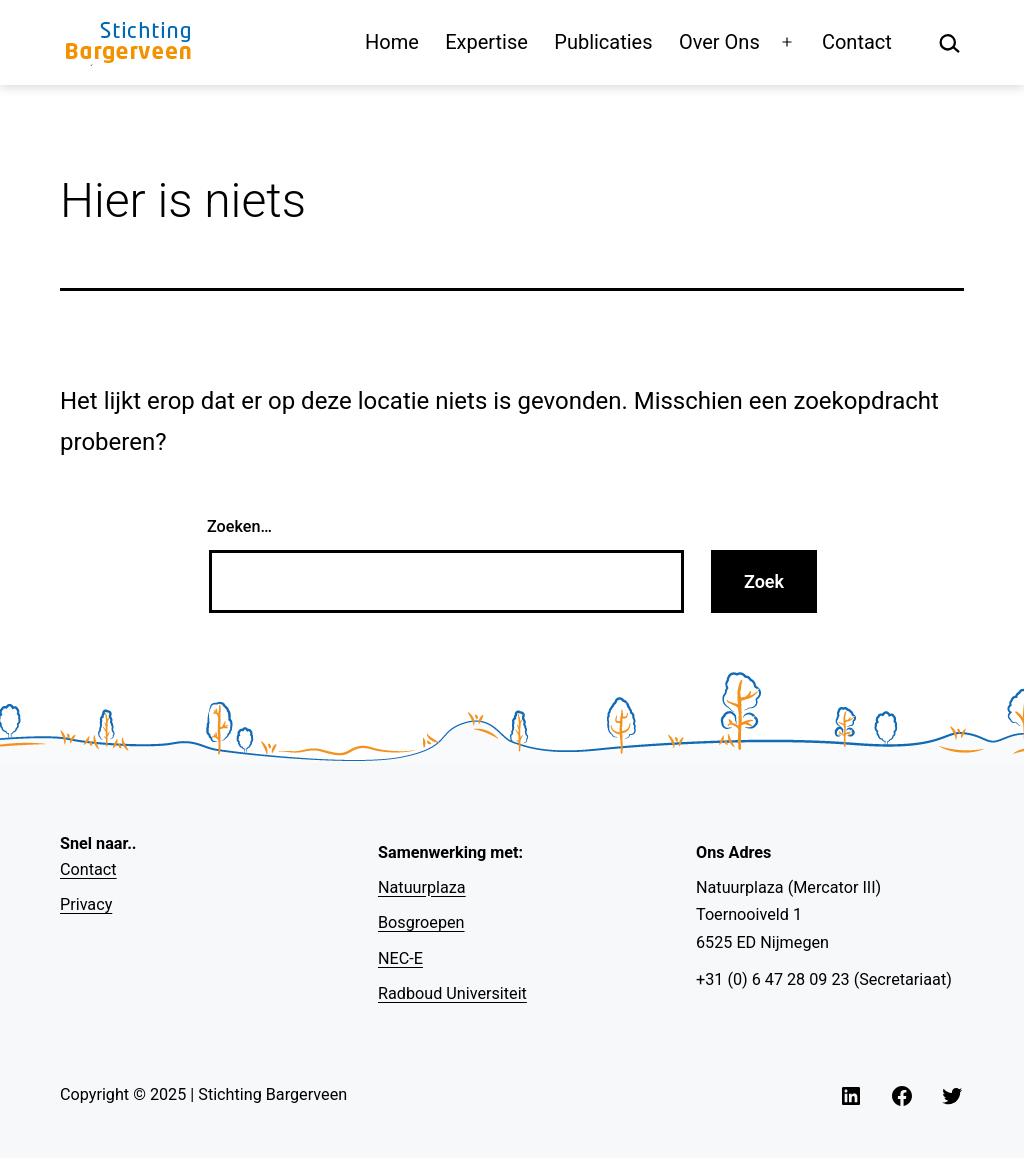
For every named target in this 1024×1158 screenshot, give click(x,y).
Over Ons (719, 42)
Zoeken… (239, 526)
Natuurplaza (422, 887)
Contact (857, 42)
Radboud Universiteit (452, 993)
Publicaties (603, 42)
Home (392, 42)
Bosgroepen (421, 922)
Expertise (486, 42)
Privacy (86, 904)
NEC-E (400, 958)
